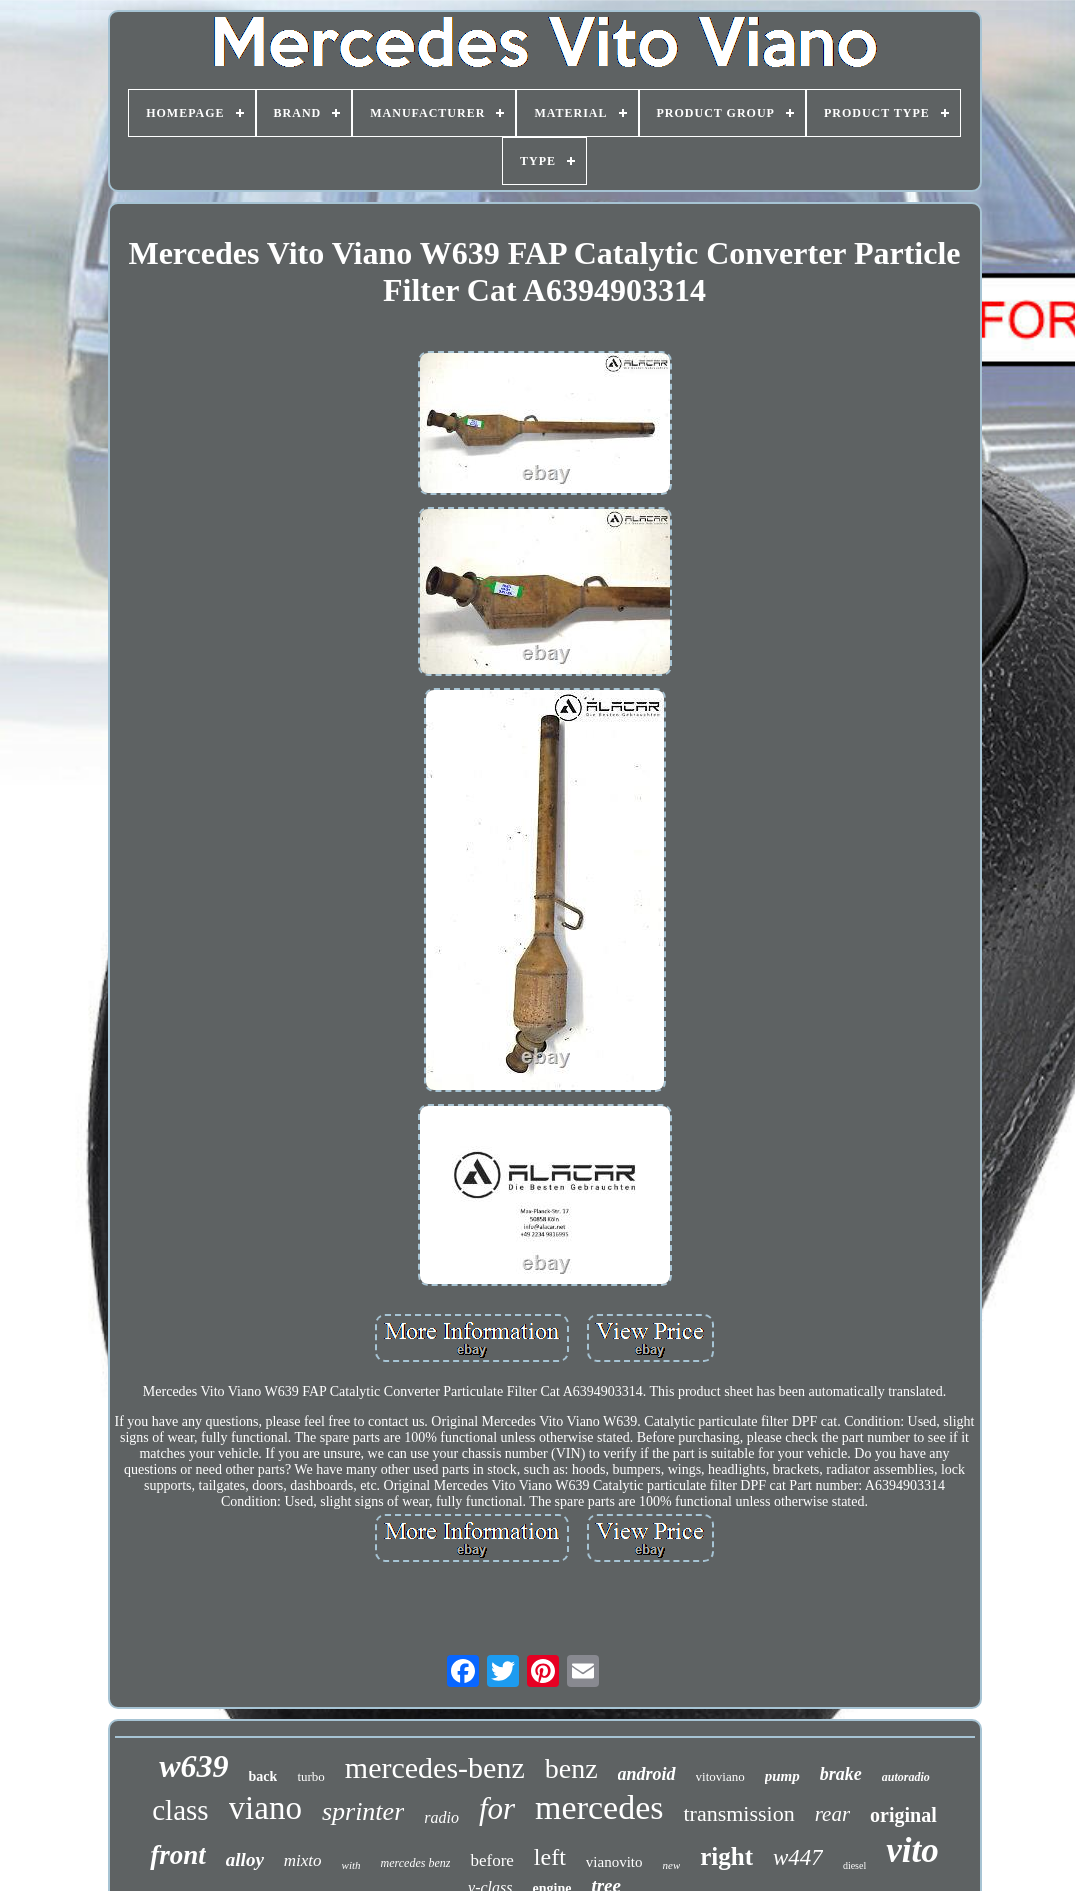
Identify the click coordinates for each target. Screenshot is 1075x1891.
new (672, 1865)
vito (912, 1850)
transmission (738, 1813)
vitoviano (720, 1776)
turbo (310, 1776)
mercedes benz (416, 1863)
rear (832, 1814)
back (263, 1776)
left (550, 1857)
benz (571, 1768)
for (497, 1808)
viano (265, 1808)
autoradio (906, 1777)
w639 (193, 1766)
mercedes (599, 1807)
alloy (245, 1859)
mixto (303, 1860)
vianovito (614, 1862)
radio (441, 1817)
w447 (798, 1857)
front (178, 1855)
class (180, 1810)
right (726, 1856)
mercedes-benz (435, 1767)
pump (782, 1776)
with (351, 1865)
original (903, 1815)
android (647, 1774)
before (491, 1860)
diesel (854, 1865)
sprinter (363, 1811)
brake (841, 1774)
